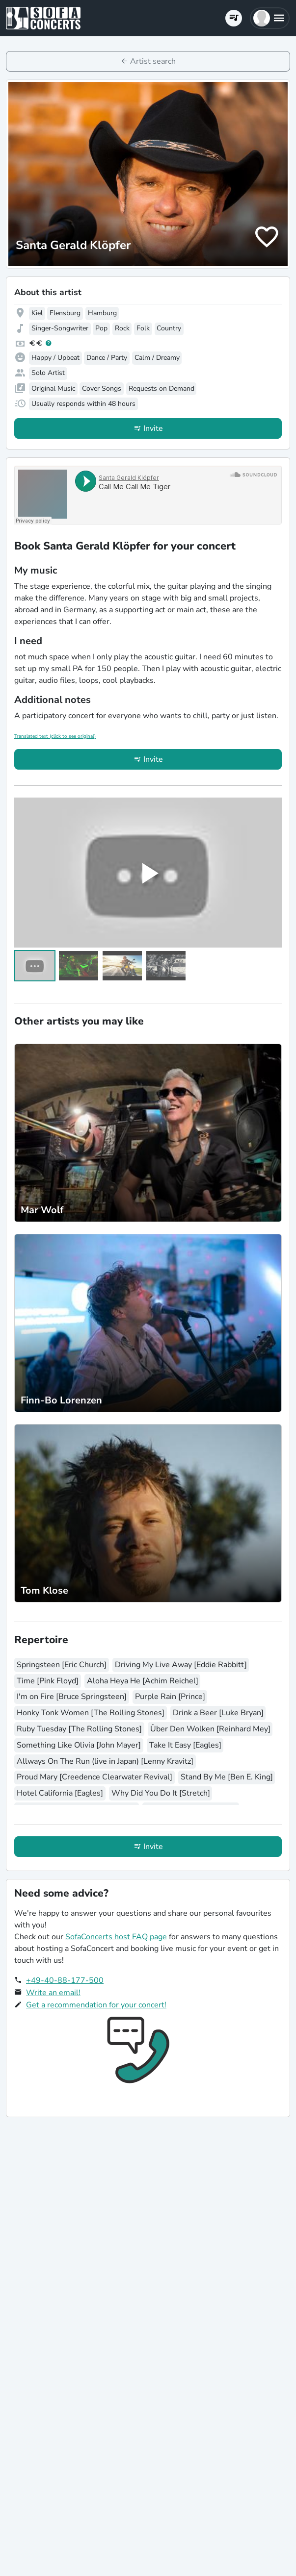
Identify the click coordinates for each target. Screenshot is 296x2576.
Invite (153, 428)
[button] (270, 18)
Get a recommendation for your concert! (96, 2005)
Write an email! (53, 1992)
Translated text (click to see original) (55, 736)
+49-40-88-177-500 (65, 1980)
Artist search (153, 61)
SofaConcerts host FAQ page (116, 1936)
